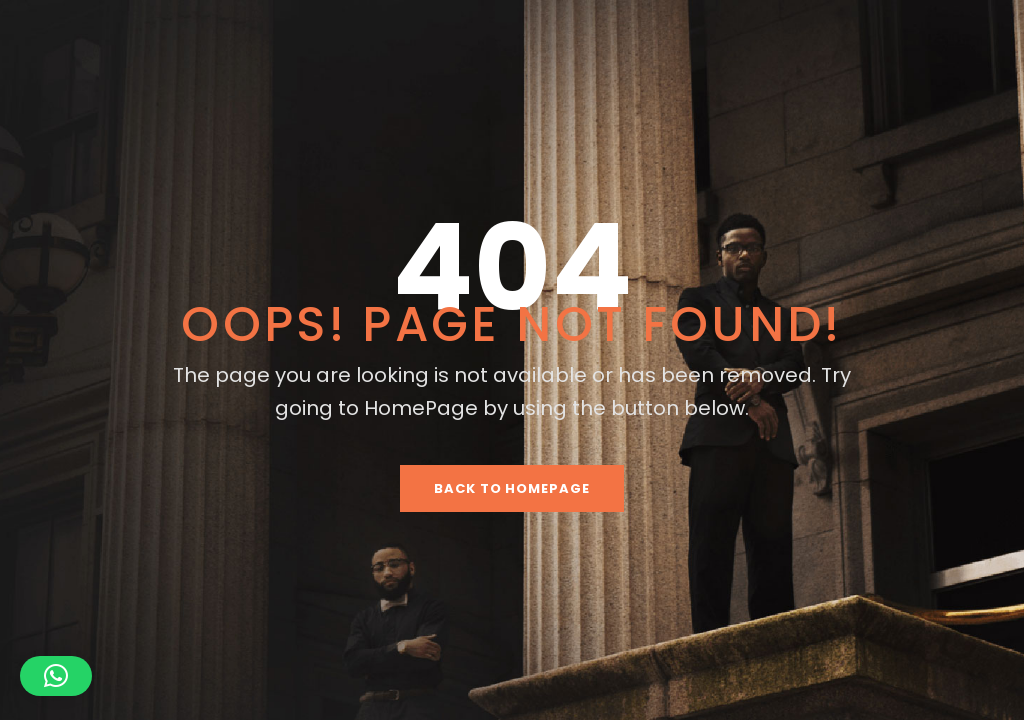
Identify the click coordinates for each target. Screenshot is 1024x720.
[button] (56, 676)
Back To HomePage (512, 488)
